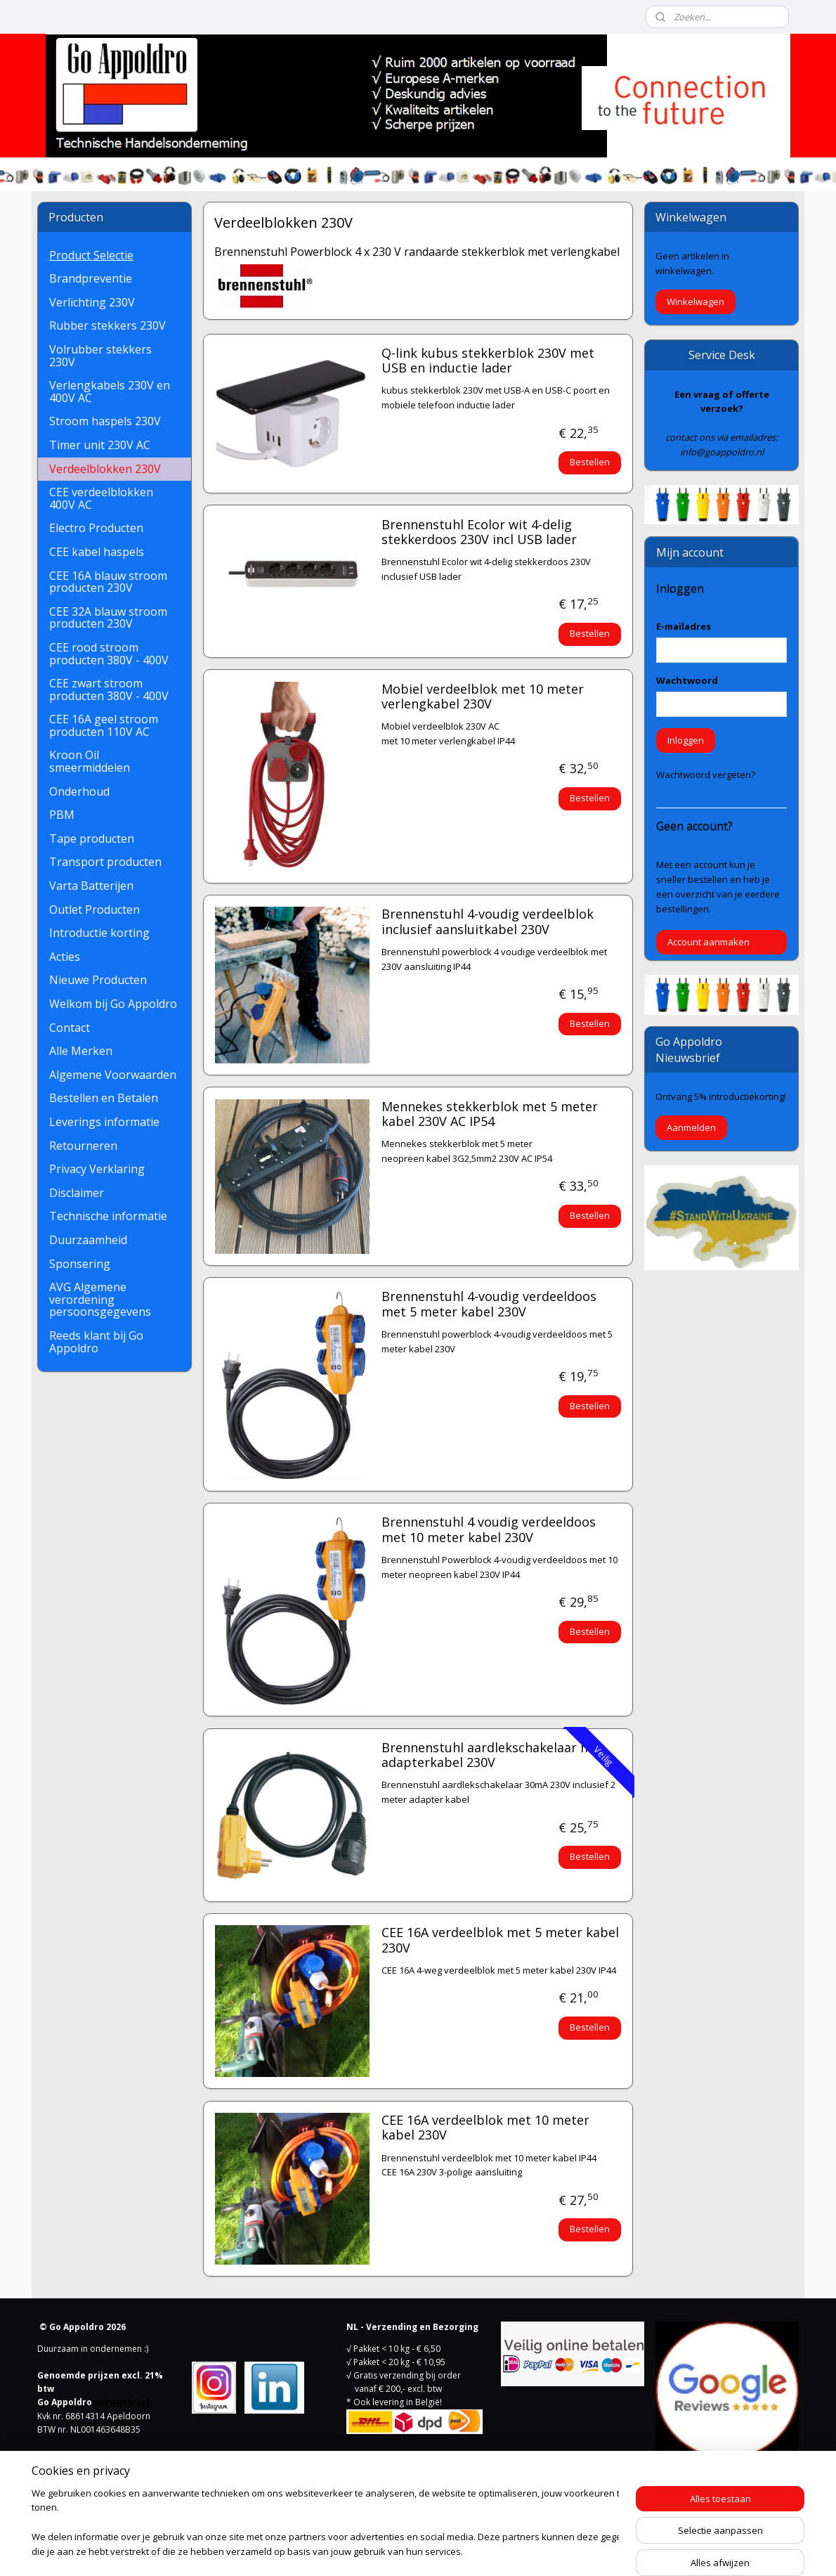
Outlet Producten (94, 909)
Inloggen (685, 740)
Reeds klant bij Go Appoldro (96, 1342)
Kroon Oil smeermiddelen (89, 761)
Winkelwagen (695, 301)
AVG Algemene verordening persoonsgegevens (100, 1299)
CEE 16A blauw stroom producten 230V (108, 582)
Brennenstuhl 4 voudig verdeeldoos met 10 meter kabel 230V (488, 1530)
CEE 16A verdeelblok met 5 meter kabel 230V (499, 1940)
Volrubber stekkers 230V (100, 356)
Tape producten (91, 838)
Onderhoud (79, 791)
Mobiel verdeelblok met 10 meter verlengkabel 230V (482, 697)
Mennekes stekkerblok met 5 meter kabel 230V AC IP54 (489, 1114)
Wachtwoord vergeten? (705, 774)
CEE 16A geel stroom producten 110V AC (103, 725)
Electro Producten (96, 528)
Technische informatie (108, 1216)
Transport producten (105, 861)
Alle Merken (80, 1051)
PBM (61, 814)
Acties (64, 956)
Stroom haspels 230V (105, 421)
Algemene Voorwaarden (112, 1074)
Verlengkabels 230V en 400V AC (109, 391)
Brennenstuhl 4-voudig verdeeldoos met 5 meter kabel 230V (488, 1304)
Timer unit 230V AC (99, 445)
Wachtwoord (687, 680)
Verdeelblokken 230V (105, 469)
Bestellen (590, 461)
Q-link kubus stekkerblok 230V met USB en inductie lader (487, 361)
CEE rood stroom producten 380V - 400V (109, 654)
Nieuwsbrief (122, 2402)
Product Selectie (91, 255)
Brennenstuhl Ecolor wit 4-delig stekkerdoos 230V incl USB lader (478, 532)
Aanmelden (691, 1127)
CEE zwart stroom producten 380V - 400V (109, 689)
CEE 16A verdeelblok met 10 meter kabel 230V (485, 2128)
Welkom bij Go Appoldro (113, 1003)
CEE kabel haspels (96, 551)
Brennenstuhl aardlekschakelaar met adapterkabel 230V (492, 1755)
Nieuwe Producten (98, 980)
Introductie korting (99, 932)
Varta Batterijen (91, 885)
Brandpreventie (90, 278)
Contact (69, 1027)
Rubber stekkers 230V (107, 325)
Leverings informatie (104, 1122)
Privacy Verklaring (97, 1169)
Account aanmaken (708, 942)
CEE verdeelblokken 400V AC (101, 498)
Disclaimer (76, 1192)
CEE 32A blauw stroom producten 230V (108, 618)
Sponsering (79, 1263)
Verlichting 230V (92, 302)
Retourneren (83, 1145)
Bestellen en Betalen (103, 1098)
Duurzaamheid (88, 1240)
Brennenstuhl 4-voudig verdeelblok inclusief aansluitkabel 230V (487, 922)
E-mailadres (683, 626)
